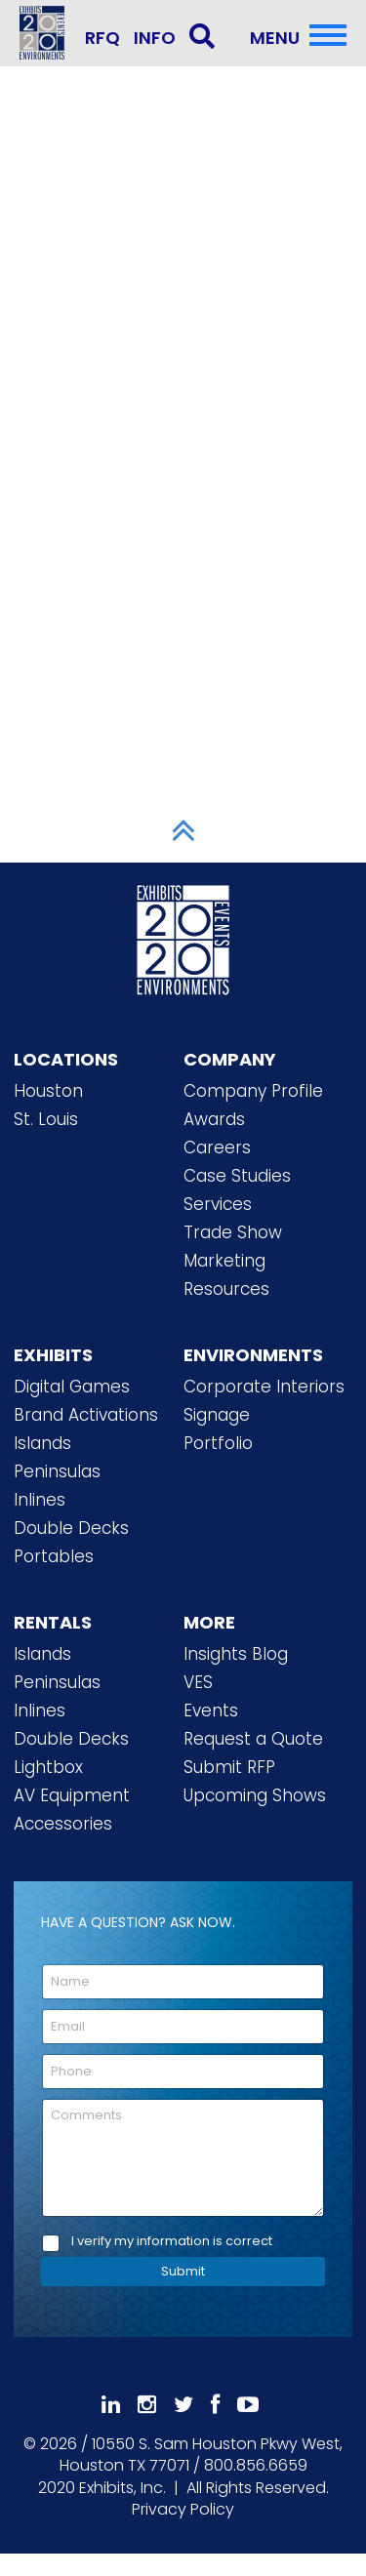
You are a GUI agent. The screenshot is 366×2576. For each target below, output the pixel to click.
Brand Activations (86, 1415)
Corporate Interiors (264, 1386)
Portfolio (218, 1443)
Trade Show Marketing (232, 1246)
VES (198, 1682)
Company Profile (253, 1091)
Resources (226, 1289)
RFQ (102, 37)
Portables (54, 1556)
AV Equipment (72, 1795)
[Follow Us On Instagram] (147, 2405)
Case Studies (237, 1175)
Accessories (63, 1823)
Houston (48, 1091)
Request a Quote (253, 1739)
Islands (42, 1443)
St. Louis (46, 1119)
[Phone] (183, 2071)
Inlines (39, 1499)
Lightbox (48, 1767)
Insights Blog (235, 1654)
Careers (217, 1147)
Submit (183, 2271)
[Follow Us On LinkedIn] (111, 2405)
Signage (216, 1415)
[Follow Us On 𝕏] (183, 2405)
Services (217, 1204)
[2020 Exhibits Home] (183, 936)
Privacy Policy (183, 2509)
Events (210, 1710)
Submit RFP (229, 1767)
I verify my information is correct (171, 2242)
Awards (214, 1119)
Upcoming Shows (254, 1795)
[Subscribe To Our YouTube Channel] (247, 2405)
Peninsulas (57, 1471)
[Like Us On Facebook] (215, 2405)
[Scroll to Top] (183, 830)
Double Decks (71, 1528)
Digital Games (72, 1386)
